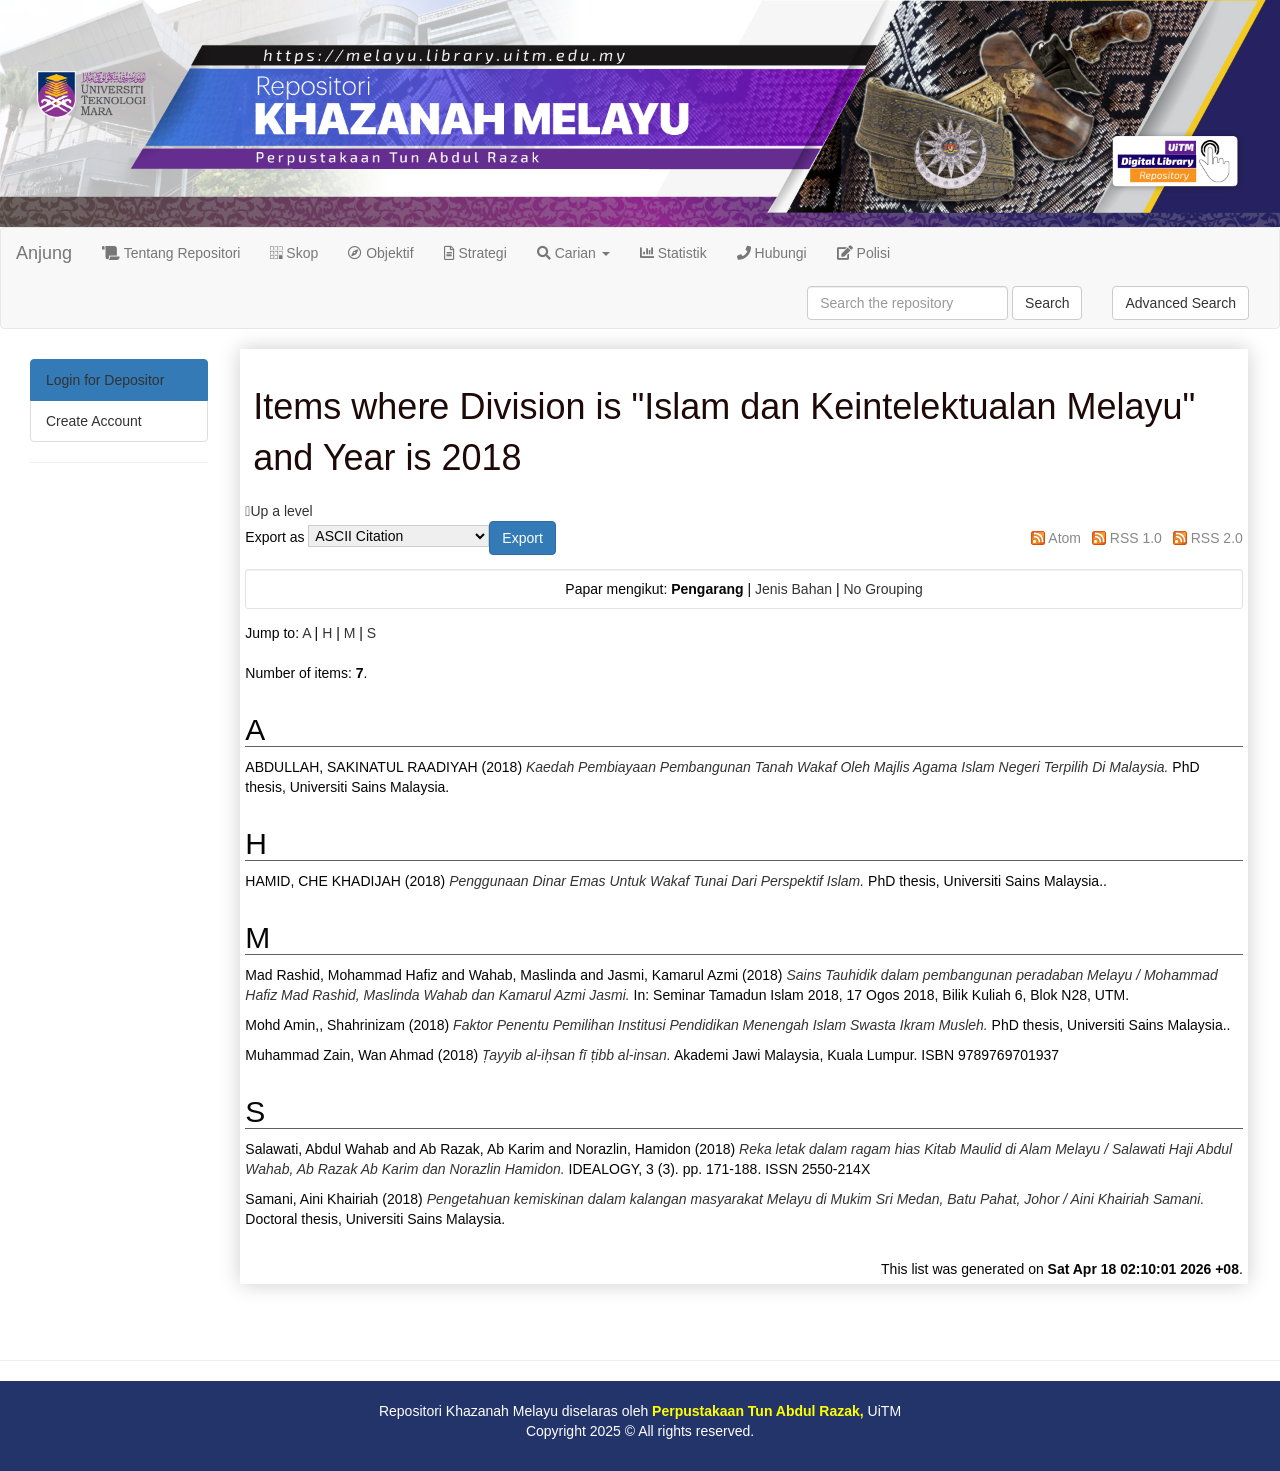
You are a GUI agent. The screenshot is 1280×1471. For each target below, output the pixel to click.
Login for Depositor (105, 380)
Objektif (380, 253)
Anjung (44, 253)
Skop (294, 253)
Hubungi (772, 253)
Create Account (94, 421)
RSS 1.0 (1136, 538)
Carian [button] (573, 253)
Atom (1064, 538)
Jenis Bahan (793, 589)
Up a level (281, 511)
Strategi (475, 253)
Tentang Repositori (171, 253)
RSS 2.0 (1217, 538)
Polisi (863, 253)
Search (1047, 303)
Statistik (673, 253)
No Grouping (882, 589)
